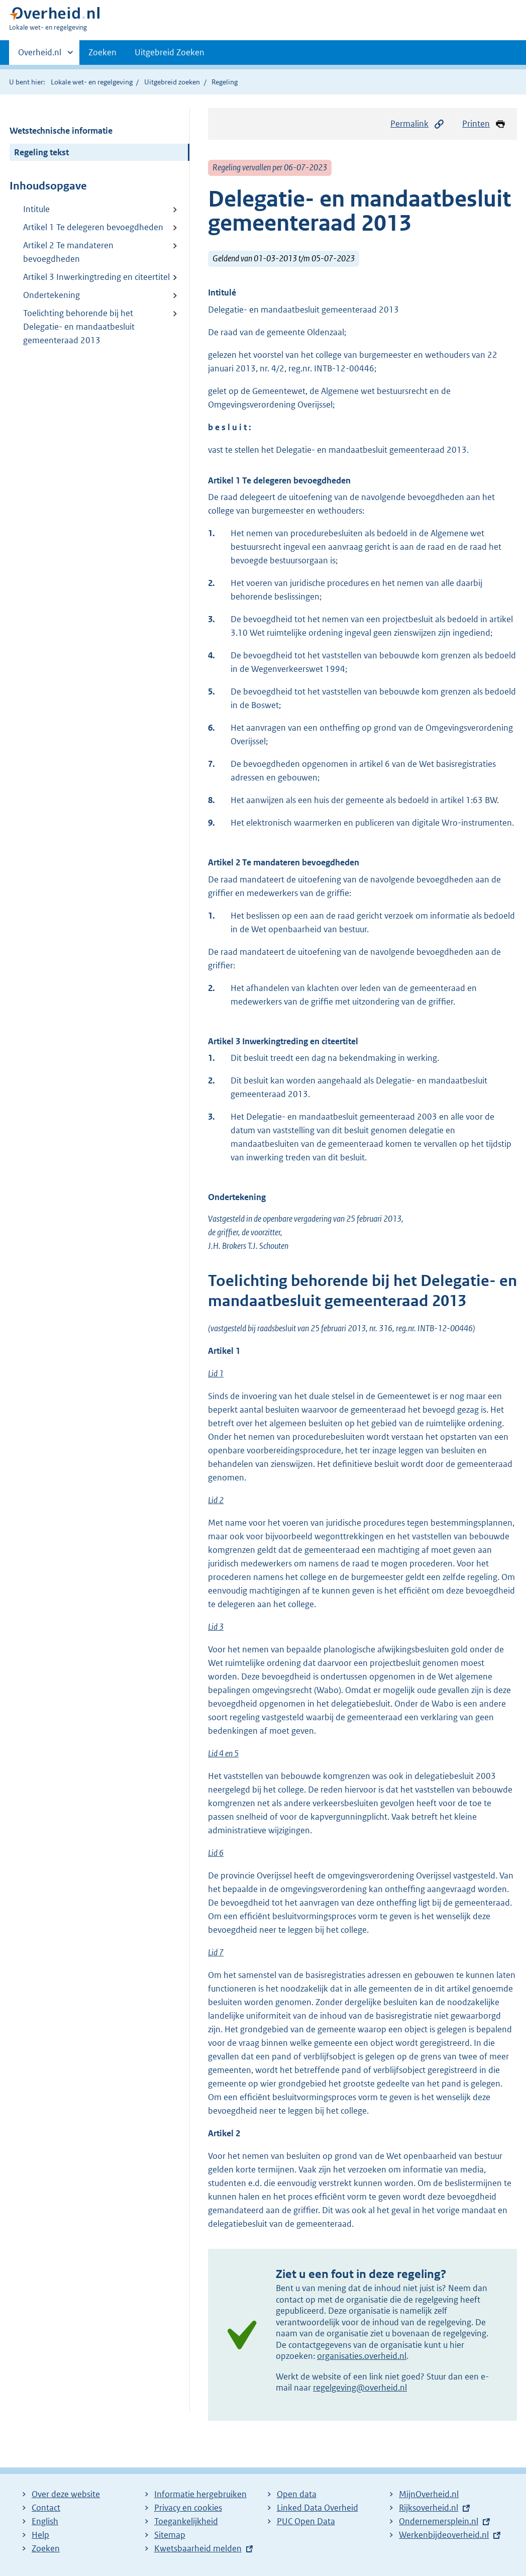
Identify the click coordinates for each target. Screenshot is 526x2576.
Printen (484, 124)
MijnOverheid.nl (429, 2494)
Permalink (417, 124)
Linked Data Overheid (317, 2507)
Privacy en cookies (188, 2507)
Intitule (36, 209)
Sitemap (169, 2534)
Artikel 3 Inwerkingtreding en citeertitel (96, 276)
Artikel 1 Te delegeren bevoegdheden (93, 227)
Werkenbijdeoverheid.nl (444, 2534)
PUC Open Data (306, 2521)
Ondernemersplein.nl (438, 2521)
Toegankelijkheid (186, 2521)
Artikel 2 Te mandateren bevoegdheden (68, 252)
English (45, 2521)
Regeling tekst (41, 152)
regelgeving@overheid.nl (360, 2387)
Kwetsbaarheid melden (198, 2548)
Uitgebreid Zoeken (169, 52)
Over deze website (66, 2494)
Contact (46, 2507)
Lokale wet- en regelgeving (92, 81)
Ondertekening (51, 295)
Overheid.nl (39, 55)
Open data (297, 2494)
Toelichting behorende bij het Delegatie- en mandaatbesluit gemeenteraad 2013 (79, 327)
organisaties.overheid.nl (361, 2355)
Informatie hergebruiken (200, 2494)
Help (40, 2534)
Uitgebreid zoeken (172, 81)
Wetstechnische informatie (61, 130)
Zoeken (102, 52)
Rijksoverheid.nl (428, 2507)
